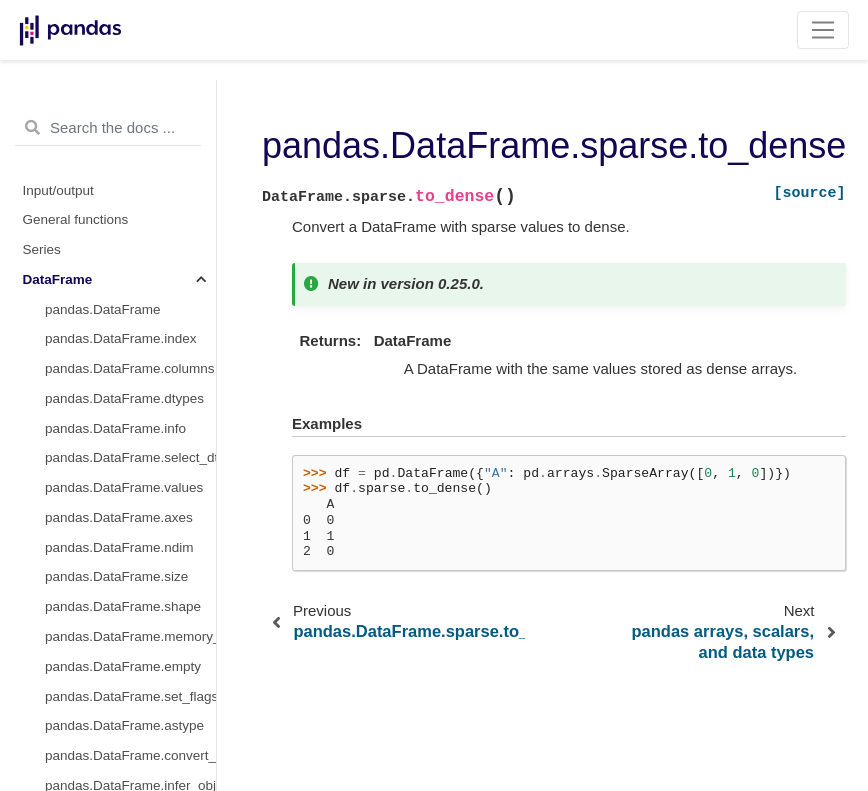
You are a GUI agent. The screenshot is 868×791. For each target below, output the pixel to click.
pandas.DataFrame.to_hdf (123, 432)
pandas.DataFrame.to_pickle (130, 373)
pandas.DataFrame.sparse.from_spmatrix (130, 194)
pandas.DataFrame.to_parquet (130, 343)
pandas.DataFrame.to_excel (130, 522)
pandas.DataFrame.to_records (130, 730)
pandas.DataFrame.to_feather (130, 611)
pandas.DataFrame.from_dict (130, 284)
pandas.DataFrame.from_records (130, 313)
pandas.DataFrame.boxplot (126, 105)
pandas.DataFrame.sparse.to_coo (130, 224)
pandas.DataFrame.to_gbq (125, 700)
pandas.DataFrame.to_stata (128, 670)
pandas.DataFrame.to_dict (124, 492)
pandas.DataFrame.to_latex (128, 641)
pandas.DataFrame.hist (115, 135)
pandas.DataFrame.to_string (130, 760)
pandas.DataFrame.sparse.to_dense (130, 254)
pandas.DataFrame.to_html (127, 581)
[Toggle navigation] (823, 30)
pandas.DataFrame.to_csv (124, 403)
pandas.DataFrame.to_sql (122, 462)
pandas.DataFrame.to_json (126, 551)
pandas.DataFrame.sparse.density (130, 164)
